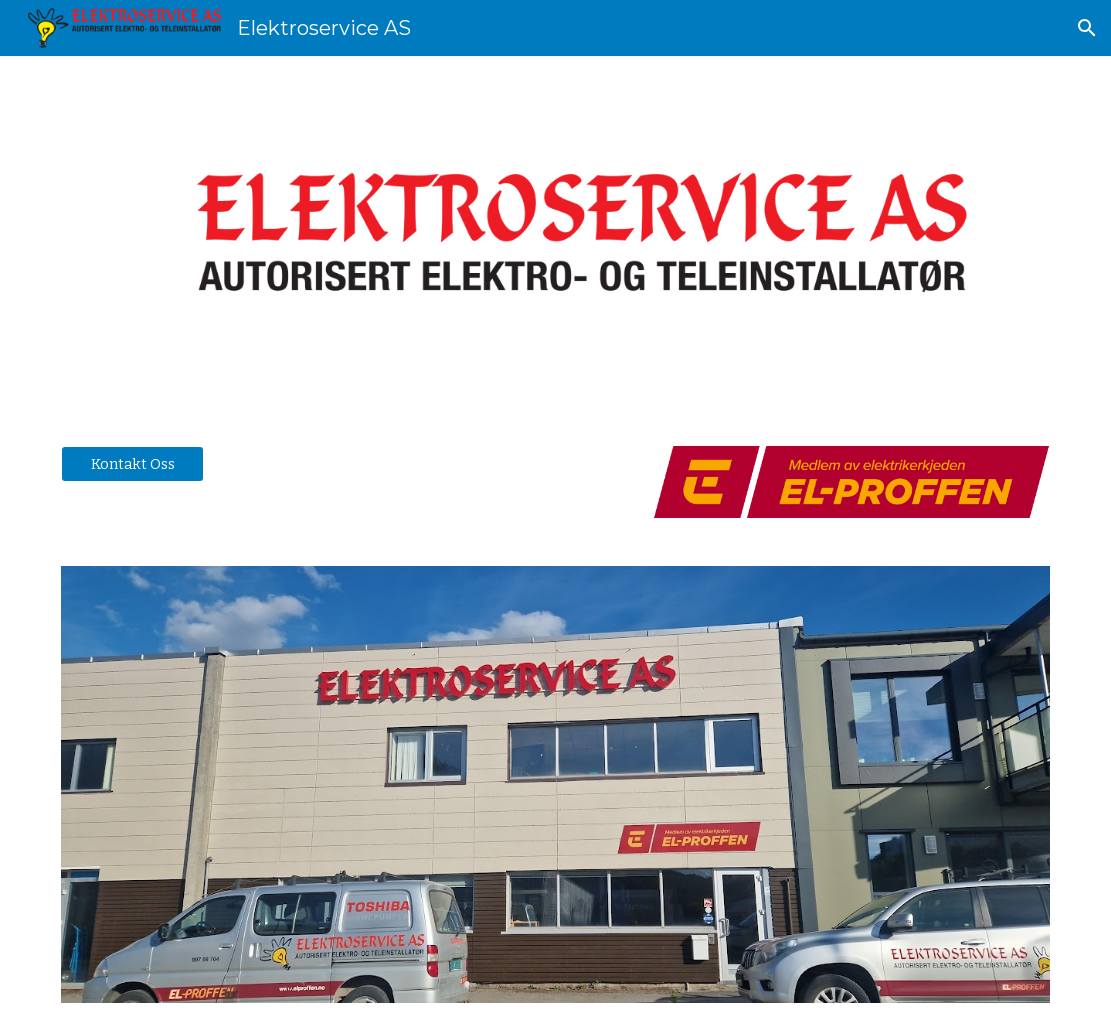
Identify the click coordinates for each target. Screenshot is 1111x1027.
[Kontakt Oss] (133, 463)
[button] (1087, 28)
